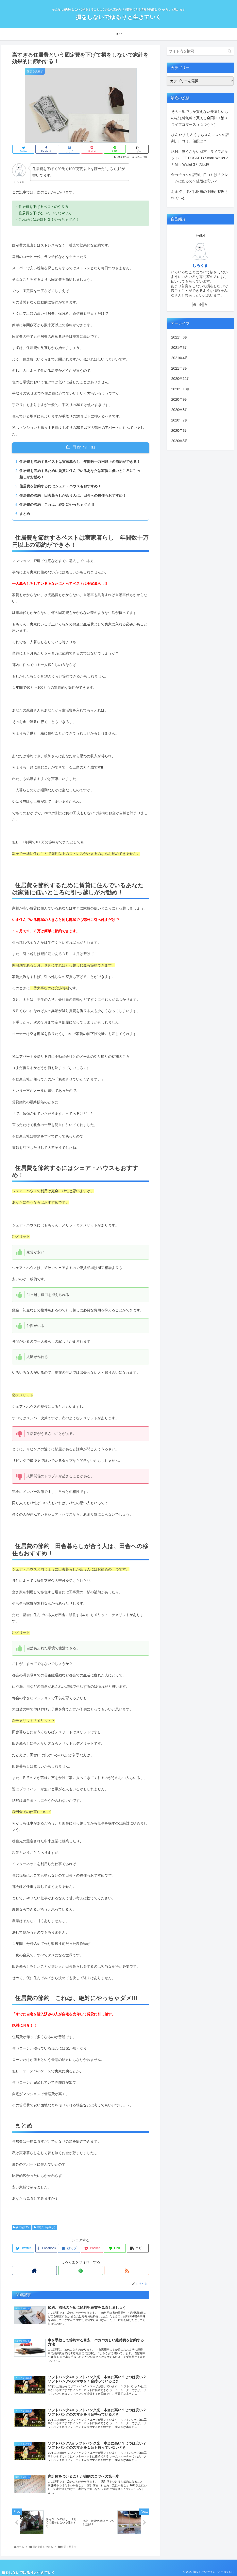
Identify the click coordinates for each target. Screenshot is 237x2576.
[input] (200, 51)
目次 (76, 447)
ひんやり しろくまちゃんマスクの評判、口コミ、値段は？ (200, 138)
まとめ (24, 514)
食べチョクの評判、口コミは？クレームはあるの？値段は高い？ (199, 178)
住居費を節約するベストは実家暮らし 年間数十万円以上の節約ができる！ (79, 462)
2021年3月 (179, 368)
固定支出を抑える (44, 2228)
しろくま (200, 265)
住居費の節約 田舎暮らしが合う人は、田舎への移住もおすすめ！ (72, 496)
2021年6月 (179, 337)
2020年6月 (179, 431)
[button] (229, 51)
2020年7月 (179, 420)
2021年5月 (179, 348)
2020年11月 (180, 379)
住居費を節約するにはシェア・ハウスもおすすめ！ (60, 487)
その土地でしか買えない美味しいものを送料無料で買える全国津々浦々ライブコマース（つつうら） (199, 118)
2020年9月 (179, 399)
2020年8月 (179, 410)
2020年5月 (179, 441)
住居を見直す (21, 2228)
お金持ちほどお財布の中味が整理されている (199, 195)
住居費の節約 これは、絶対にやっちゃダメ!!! (56, 505)
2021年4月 (179, 358)
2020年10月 (180, 389)
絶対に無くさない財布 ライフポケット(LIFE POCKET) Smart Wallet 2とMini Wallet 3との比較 (199, 158)
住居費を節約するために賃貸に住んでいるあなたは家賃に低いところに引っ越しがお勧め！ (79, 474)
